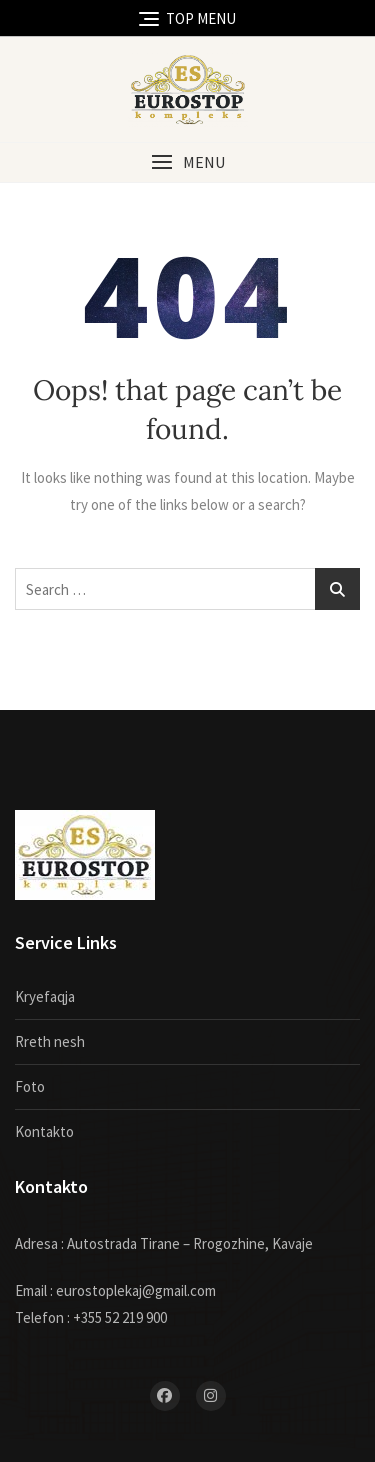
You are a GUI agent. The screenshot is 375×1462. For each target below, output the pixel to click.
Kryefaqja (45, 996)
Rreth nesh (50, 1041)
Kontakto (44, 1131)
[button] (187, 162)
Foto (30, 1086)
